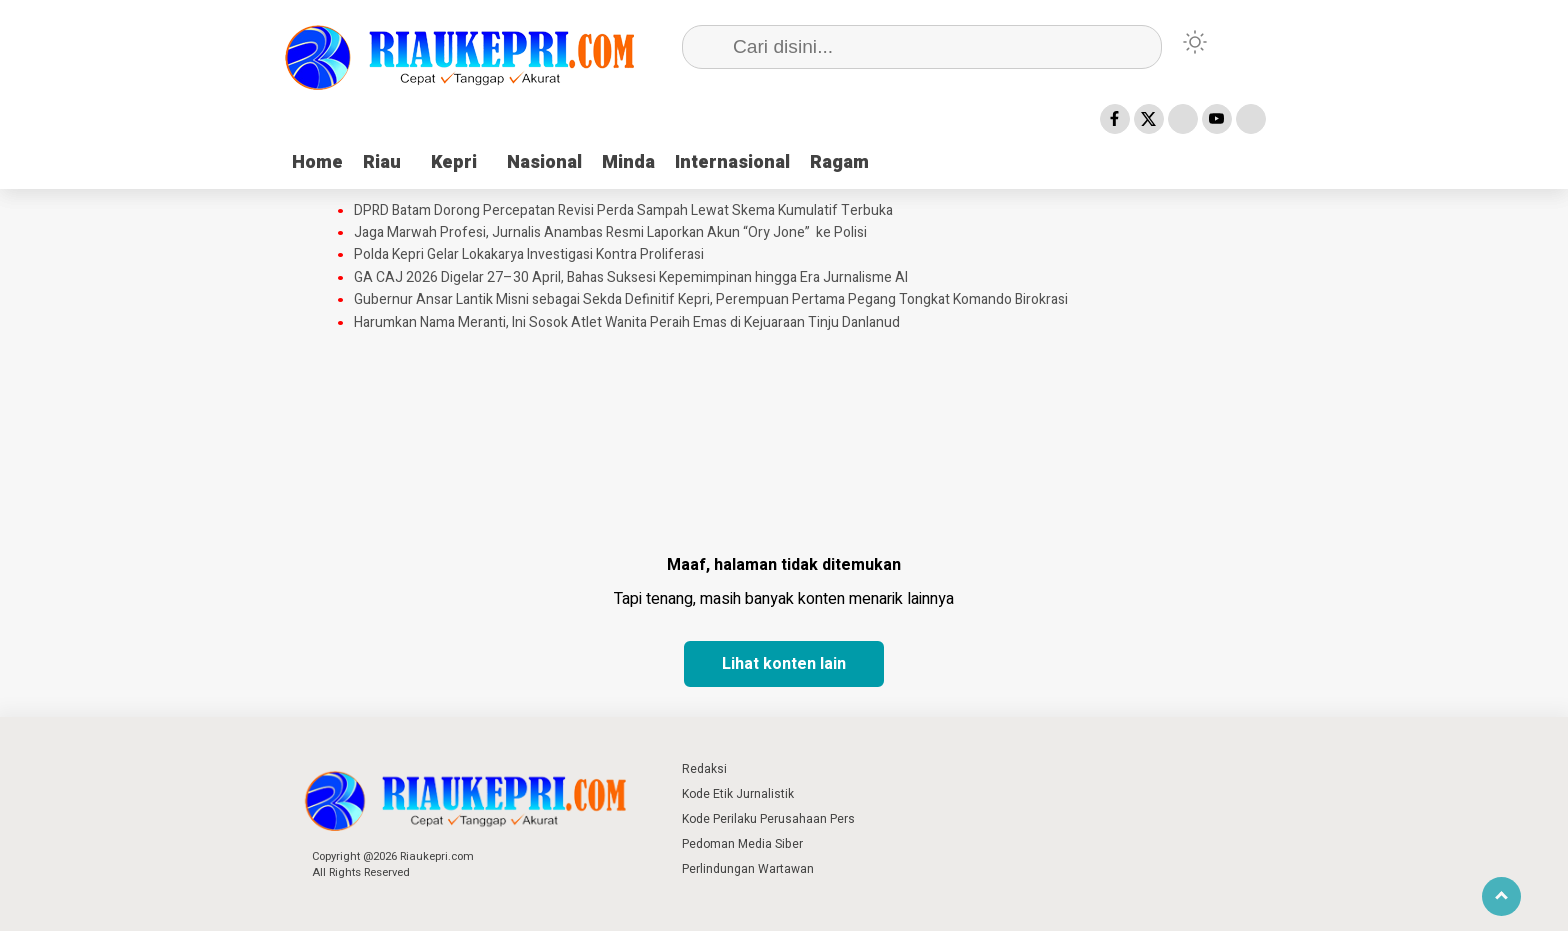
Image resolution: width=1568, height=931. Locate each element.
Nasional (544, 162)
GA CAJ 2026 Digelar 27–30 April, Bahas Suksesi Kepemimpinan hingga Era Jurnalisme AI (631, 278)
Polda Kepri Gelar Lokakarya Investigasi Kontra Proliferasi (529, 255)
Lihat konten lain (784, 664)
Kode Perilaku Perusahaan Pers (768, 819)
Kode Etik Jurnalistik (738, 794)
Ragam (839, 162)
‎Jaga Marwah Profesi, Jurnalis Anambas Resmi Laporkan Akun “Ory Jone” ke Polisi (610, 233)
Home (317, 162)
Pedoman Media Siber (742, 844)
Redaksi (704, 769)
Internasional (732, 162)
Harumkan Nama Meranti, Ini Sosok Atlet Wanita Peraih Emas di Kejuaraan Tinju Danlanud (627, 323)
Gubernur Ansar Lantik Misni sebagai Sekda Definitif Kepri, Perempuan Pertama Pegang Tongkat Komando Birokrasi (711, 300)
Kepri (454, 162)
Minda (628, 162)
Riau (382, 162)
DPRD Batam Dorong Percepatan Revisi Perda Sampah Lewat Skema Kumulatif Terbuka (623, 211)
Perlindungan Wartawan (748, 869)
